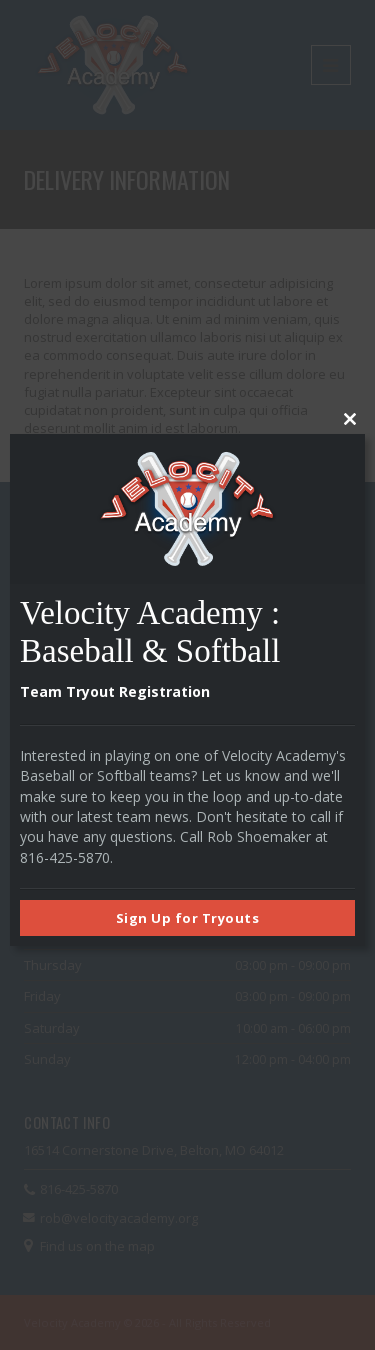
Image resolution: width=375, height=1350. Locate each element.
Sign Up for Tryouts (188, 918)
